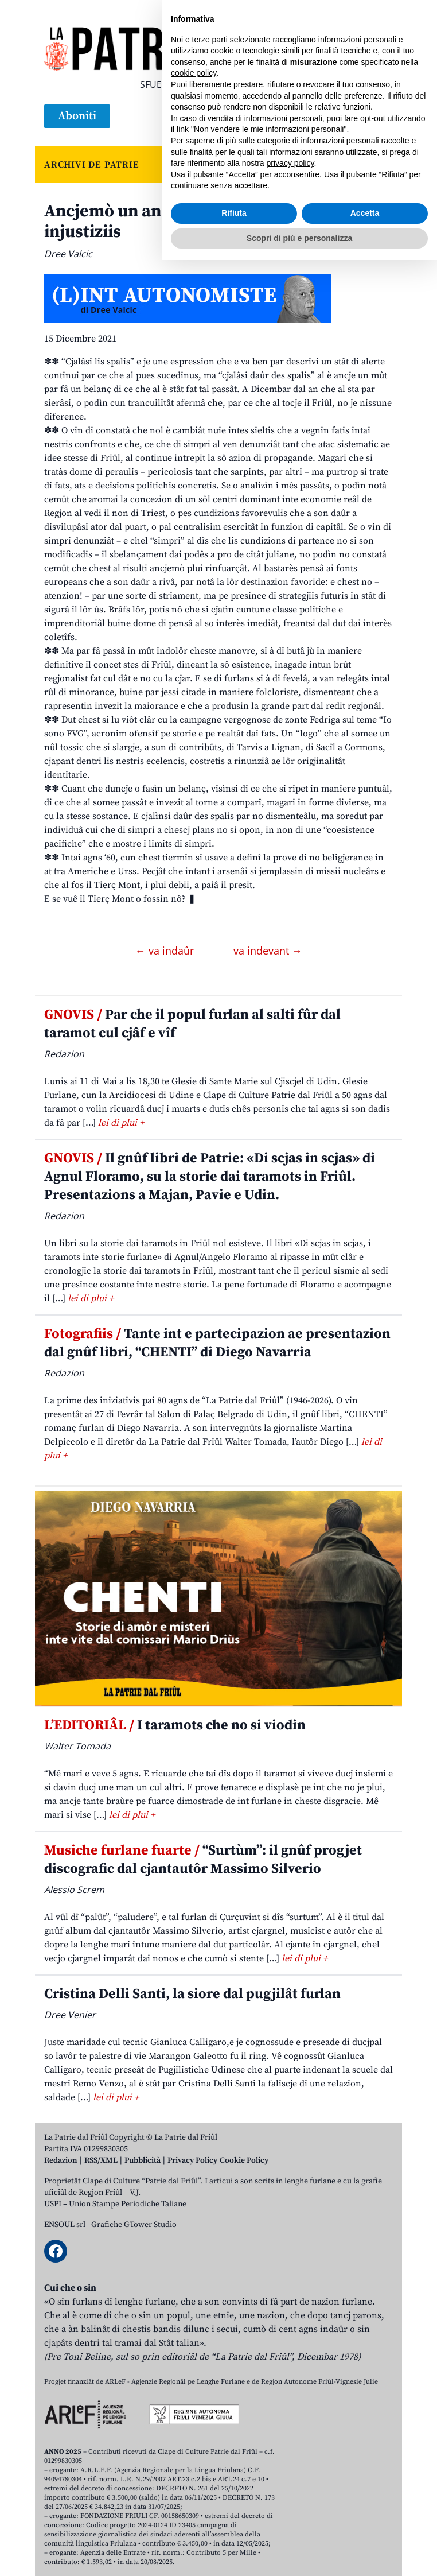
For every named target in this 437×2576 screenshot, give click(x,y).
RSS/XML (101, 2160)
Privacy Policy (192, 2160)
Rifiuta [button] (234, 2529)
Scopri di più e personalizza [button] (299, 2553)
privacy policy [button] (290, 2479)
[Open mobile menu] (381, 116)
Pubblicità (142, 2160)
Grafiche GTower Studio (134, 2225)
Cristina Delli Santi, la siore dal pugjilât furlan (192, 1994)
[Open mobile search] (353, 116)
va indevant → (267, 950)
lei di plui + (121, 1122)
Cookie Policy (244, 2160)
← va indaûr (166, 950)
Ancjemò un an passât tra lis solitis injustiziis (180, 221)
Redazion (60, 2160)
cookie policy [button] (193, 2388)
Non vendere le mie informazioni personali (269, 2445)
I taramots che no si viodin (175, 1725)
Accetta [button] (365, 2529)
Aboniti (77, 116)
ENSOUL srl (64, 2225)
